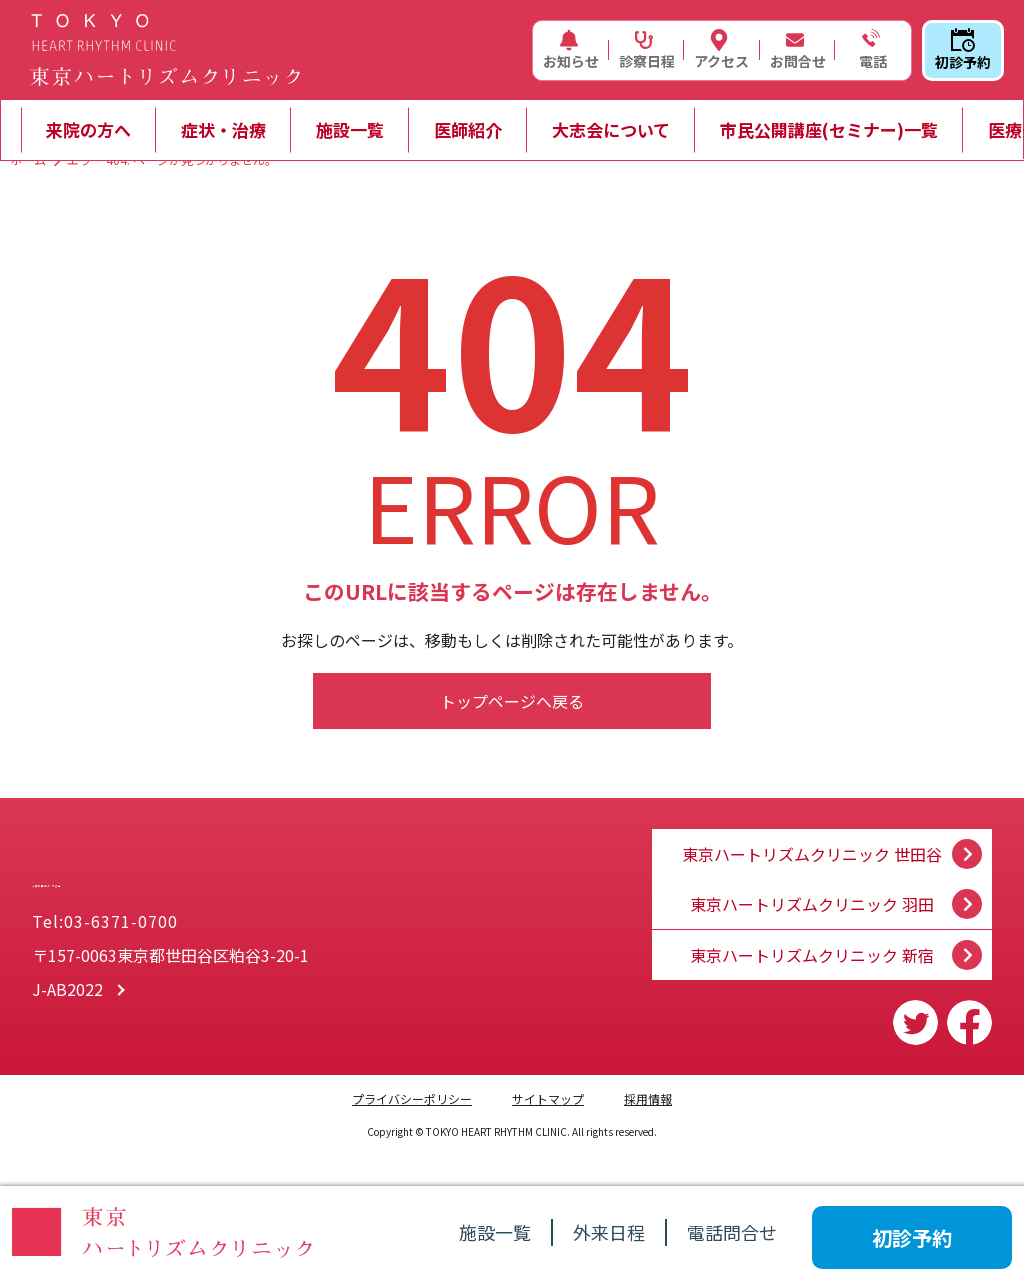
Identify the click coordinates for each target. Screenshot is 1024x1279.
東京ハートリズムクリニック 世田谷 (812, 835)
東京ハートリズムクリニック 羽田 (812, 895)
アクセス (721, 50)
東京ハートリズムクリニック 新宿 (812, 955)
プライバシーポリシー (412, 1098)
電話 (871, 50)
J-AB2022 (67, 993)
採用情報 (648, 1098)
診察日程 (647, 50)
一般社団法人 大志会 (221, 871)
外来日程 (609, 1232)
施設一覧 (350, 129)
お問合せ (798, 50)
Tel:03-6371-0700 (105, 925)
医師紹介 (468, 129)
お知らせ (571, 50)
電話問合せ (732, 1232)
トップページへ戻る (512, 701)
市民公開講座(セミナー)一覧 (829, 129)
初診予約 (963, 50)
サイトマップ (548, 1098)
